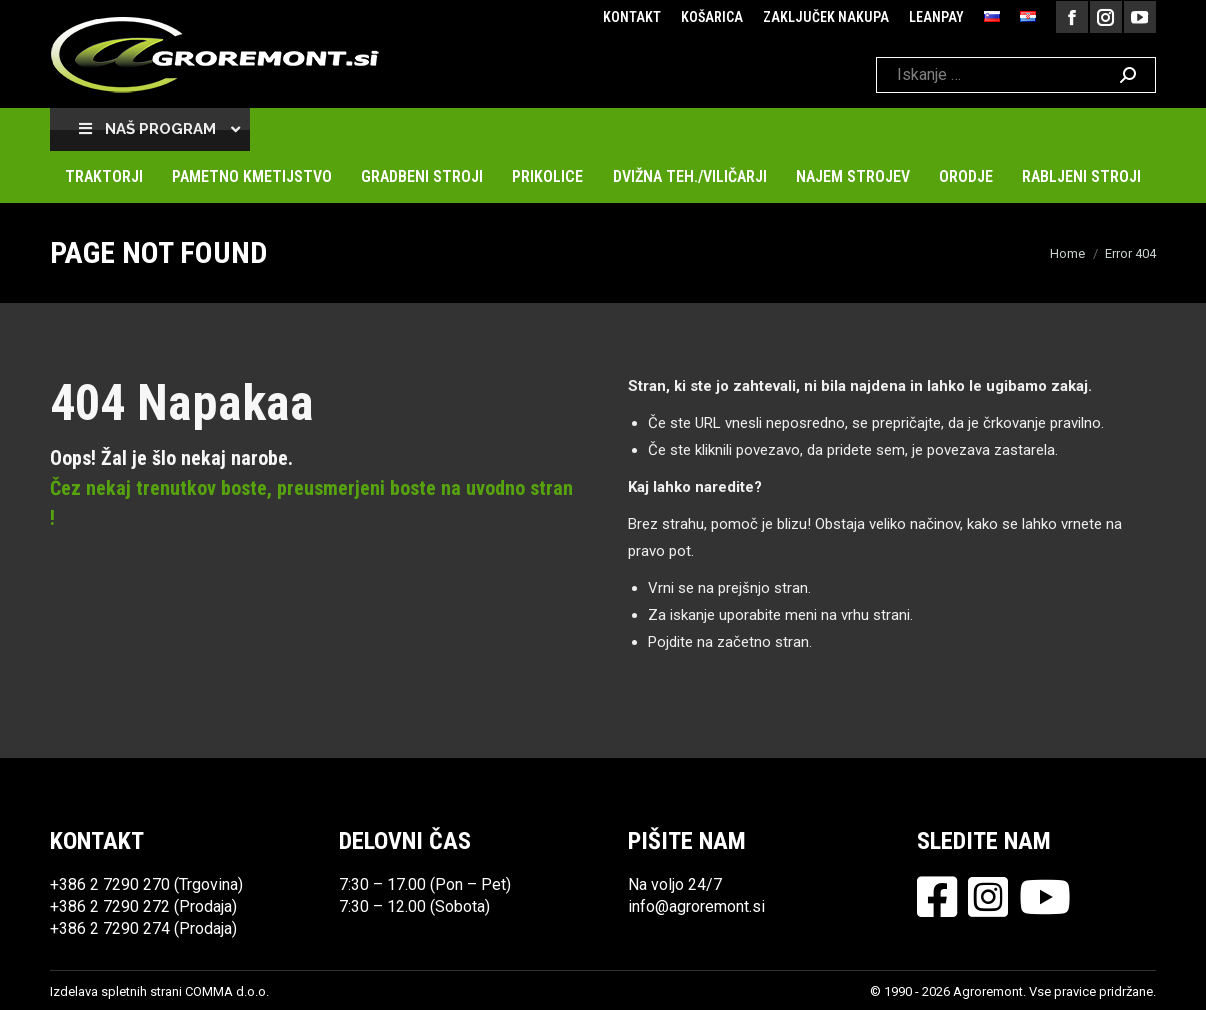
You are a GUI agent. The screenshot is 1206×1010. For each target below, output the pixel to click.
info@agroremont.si (696, 906)
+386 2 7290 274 (110, 928)
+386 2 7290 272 (110, 906)
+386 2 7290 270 (110, 884)
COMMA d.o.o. (227, 991)
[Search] (1016, 75)
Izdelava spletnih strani (116, 991)
